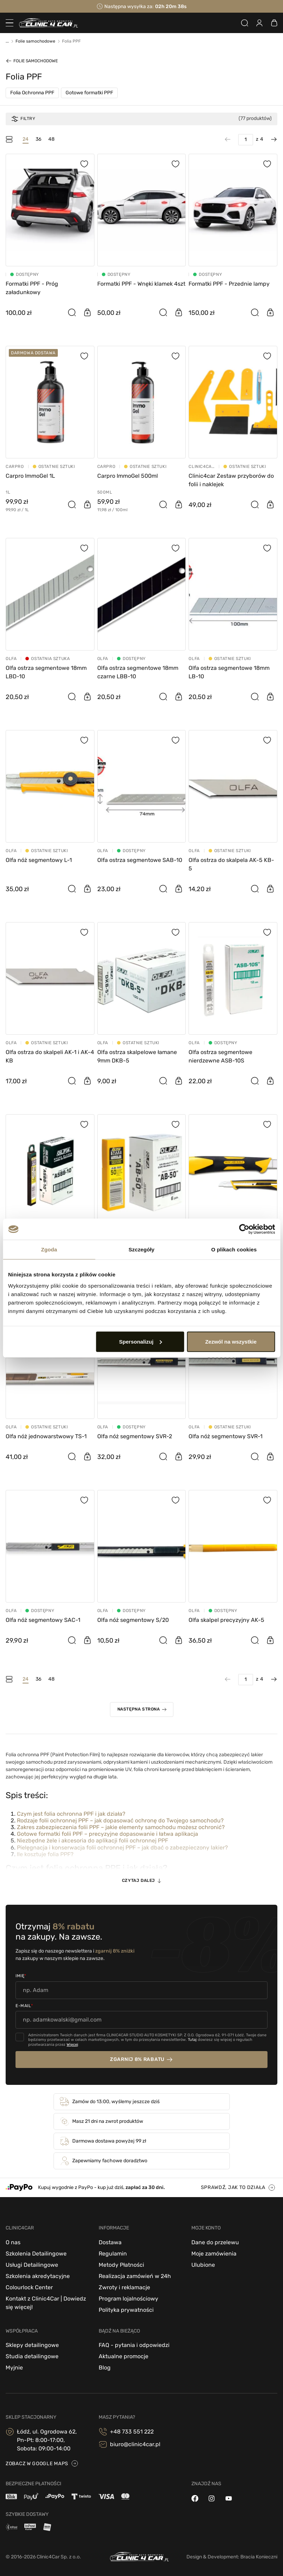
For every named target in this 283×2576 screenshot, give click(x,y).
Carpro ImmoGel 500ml (127, 475)
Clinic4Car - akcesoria (202, 466)
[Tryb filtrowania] (9, 139)
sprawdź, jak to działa (233, 2187)
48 (51, 139)
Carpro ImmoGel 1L (30, 475)
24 (26, 139)
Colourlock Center (29, 2287)
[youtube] (228, 2498)
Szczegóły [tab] (141, 1249)
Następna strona (138, 1709)
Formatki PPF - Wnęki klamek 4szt (141, 283)
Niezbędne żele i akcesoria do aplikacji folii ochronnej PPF (92, 1840)
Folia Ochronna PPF (32, 93)
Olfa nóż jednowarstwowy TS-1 (46, 1436)
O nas (13, 2242)
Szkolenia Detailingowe (36, 2253)
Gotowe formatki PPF (89, 93)
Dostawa (110, 2242)
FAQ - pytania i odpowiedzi (134, 2345)
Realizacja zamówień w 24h (135, 2276)
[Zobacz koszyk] (274, 22)
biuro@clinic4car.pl (135, 2444)
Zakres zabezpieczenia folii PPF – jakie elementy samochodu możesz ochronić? (121, 1827)
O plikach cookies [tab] (234, 1249)
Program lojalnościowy (128, 2298)
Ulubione (203, 2264)
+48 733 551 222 (132, 2431)
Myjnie (14, 2367)
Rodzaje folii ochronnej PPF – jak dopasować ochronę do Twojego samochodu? (120, 1820)
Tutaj (192, 2039)
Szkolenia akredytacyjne (38, 2276)
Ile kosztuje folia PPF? (45, 1854)
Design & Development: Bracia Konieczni (231, 2557)
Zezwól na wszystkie (231, 1341)
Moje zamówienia (213, 2253)
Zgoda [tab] (49, 1249)
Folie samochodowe (35, 60)
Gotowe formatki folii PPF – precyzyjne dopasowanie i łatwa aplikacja (107, 1834)
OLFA (11, 658)
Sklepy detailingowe (32, 2345)
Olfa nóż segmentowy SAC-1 (43, 1620)
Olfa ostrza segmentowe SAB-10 (139, 860)
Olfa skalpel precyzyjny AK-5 (226, 1620)
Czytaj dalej (138, 1880)
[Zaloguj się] (259, 22)
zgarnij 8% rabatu (137, 2059)
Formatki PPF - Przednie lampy (229, 283)
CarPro (15, 466)
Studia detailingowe (32, 2356)
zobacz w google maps (37, 2464)
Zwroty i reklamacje (124, 2287)
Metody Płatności (121, 2264)
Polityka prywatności (126, 2310)
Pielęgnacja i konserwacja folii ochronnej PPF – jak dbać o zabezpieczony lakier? (122, 1847)
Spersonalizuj (140, 1341)
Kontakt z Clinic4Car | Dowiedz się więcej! (46, 2302)
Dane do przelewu (215, 2242)
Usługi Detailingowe (32, 2264)
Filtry (23, 118)
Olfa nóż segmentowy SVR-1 (226, 1436)
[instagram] (211, 2498)
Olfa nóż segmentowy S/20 (133, 1620)
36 (38, 139)
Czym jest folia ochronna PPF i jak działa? (71, 1813)
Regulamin (113, 2253)
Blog (105, 2367)
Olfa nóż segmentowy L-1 (39, 860)
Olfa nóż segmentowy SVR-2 (134, 1436)
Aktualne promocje (123, 2356)
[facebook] (195, 2498)
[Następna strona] (270, 139)
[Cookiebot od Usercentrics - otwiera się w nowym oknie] (244, 1229)
